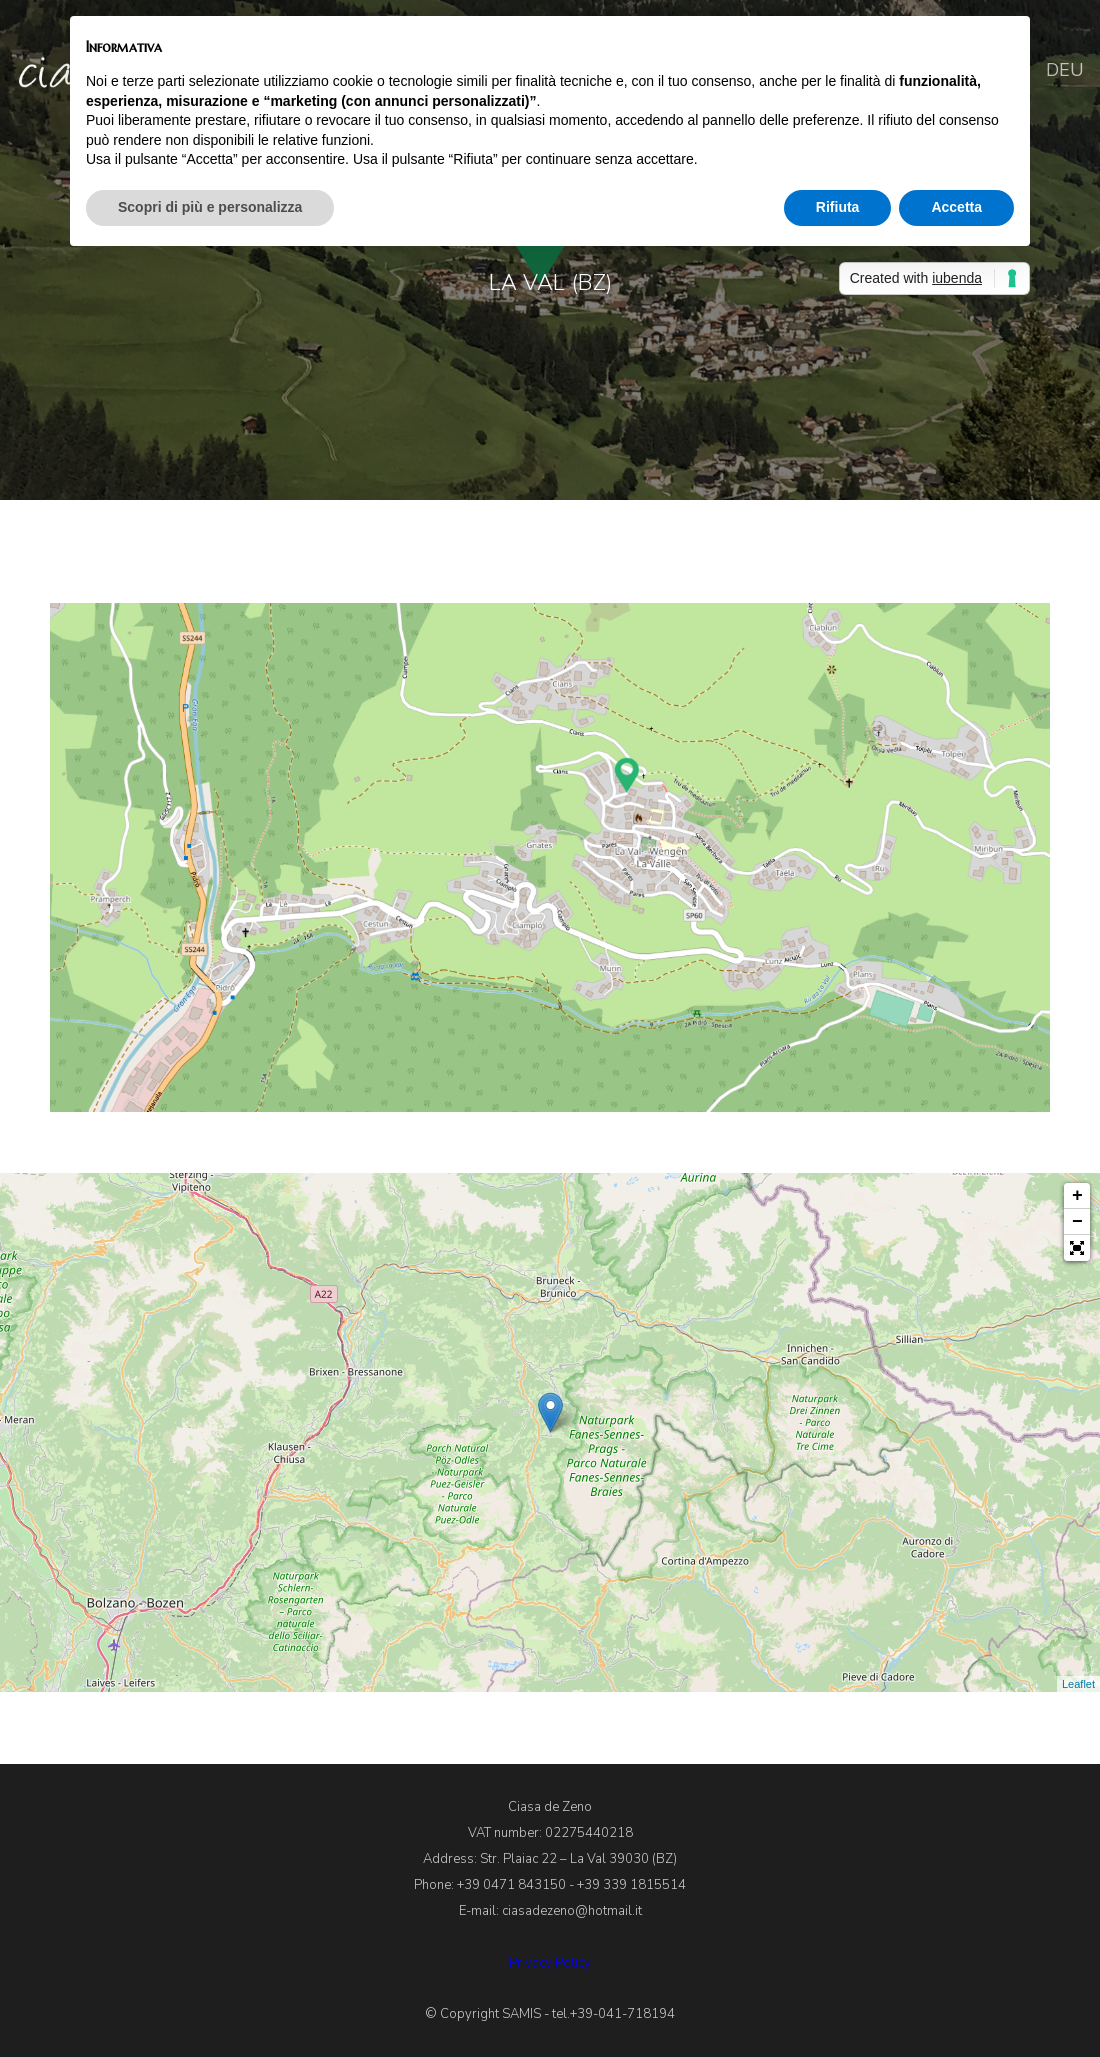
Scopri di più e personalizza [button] (210, 207)
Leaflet (1078, 1684)
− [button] (1077, 1222)
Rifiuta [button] (838, 207)
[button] (1077, 1248)
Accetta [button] (956, 207)
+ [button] (1077, 1196)
